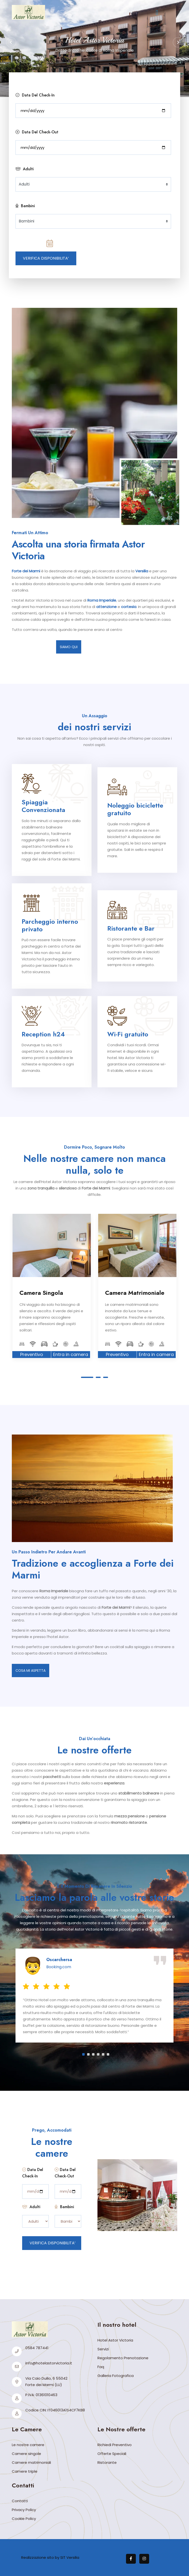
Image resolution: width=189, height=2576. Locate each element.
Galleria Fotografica (115, 2375)
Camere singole (26, 2453)
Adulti (25, 169)
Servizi (103, 2349)
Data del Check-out (37, 132)
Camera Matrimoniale (134, 1292)
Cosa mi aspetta (31, 1670)
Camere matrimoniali (31, 2462)
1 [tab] (87, 1377)
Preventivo (31, 1354)
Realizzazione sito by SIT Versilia (50, 2557)
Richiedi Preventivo (114, 2444)
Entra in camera (70, 1354)
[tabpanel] (51, 1290)
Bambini (25, 206)
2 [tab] (98, 1377)
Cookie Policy (24, 2518)
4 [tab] (98, 2054)
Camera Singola (41, 1292)
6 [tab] (108, 2054)
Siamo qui (69, 646)
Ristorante (107, 2462)
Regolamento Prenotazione (122, 2357)
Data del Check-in (35, 95)
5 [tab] (103, 2054)
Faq (100, 2366)
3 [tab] (105, 1377)
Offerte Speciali (111, 2453)
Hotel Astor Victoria (115, 2340)
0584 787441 (36, 2347)
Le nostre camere (28, 2444)
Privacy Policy (24, 2509)
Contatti (20, 2500)
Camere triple (24, 2471)
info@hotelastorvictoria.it (48, 2363)
